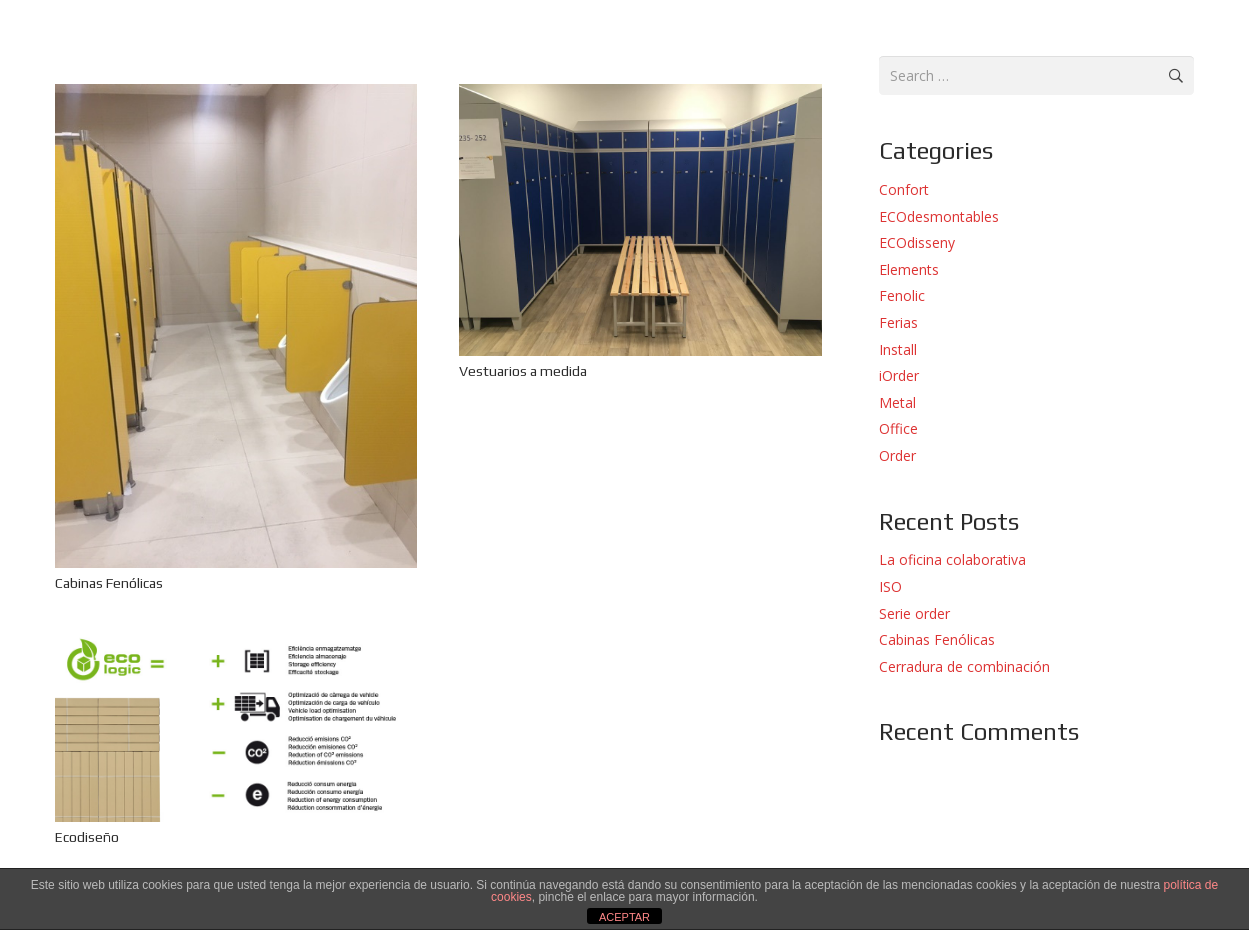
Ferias (898, 322)
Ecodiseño (87, 837)
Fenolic (902, 295)
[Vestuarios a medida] (640, 95)
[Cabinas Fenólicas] (236, 95)
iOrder (899, 375)
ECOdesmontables (939, 216)
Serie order (914, 613)
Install (898, 349)
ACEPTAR (624, 917)
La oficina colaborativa (952, 559)
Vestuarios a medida (523, 371)
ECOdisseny (917, 242)
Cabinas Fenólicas (109, 583)
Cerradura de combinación (964, 666)
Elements (909, 269)
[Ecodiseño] (236, 645)
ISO (890, 586)
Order (897, 455)
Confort (904, 189)
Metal (897, 402)
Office (898, 428)
